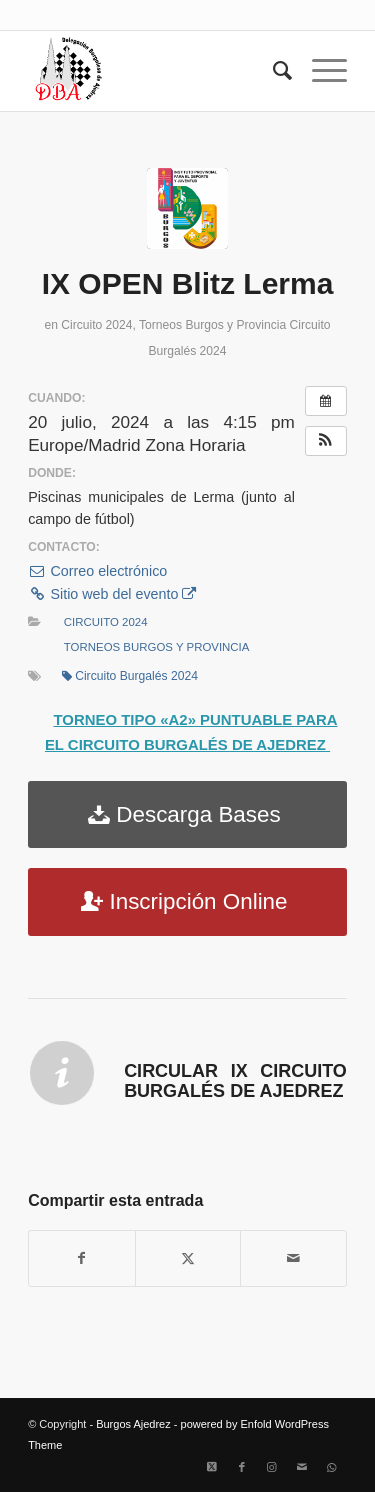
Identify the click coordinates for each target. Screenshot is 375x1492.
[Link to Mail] (302, 1467)
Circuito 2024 (96, 325)
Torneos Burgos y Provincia (212, 325)
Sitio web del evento (112, 594)
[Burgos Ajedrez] (155, 71)
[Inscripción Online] (187, 902)
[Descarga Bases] (187, 815)
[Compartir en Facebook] (82, 1258)
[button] (326, 441)
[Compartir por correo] (293, 1258)
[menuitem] (272, 71)
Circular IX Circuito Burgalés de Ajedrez (235, 1081)
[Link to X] (212, 1467)
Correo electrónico (97, 571)
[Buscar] (272, 71)
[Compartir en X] (188, 1258)
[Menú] (319, 71)
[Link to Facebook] (242, 1467)
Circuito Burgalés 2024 (130, 676)
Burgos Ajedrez (133, 1424)
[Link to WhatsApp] (332, 1467)
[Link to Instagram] (272, 1467)
